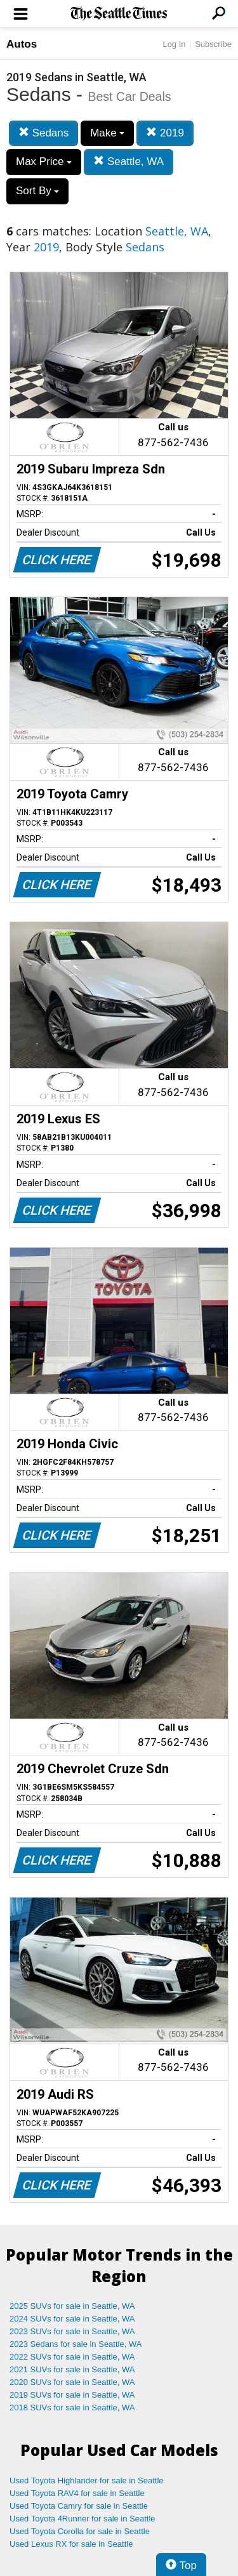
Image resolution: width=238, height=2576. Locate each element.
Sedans (43, 133)
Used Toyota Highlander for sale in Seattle (87, 2480)
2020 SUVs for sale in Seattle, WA (72, 2382)
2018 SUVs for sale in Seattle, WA (72, 2407)
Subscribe (213, 44)
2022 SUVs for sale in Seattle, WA (72, 2356)
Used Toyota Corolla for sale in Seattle (80, 2531)
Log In (173, 44)
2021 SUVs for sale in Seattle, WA (72, 2369)
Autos (21, 44)
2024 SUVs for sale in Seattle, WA (72, 2318)
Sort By (37, 191)
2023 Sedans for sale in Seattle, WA (76, 2344)
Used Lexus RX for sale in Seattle (71, 2544)
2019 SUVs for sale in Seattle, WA (72, 2395)
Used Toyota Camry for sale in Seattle (79, 2506)
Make (107, 133)
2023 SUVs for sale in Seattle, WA (72, 2331)
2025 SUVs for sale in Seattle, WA (72, 2306)
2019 (165, 133)
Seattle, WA (128, 161)
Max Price (44, 161)
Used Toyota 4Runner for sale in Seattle (82, 2518)
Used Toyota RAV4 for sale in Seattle (77, 2493)
